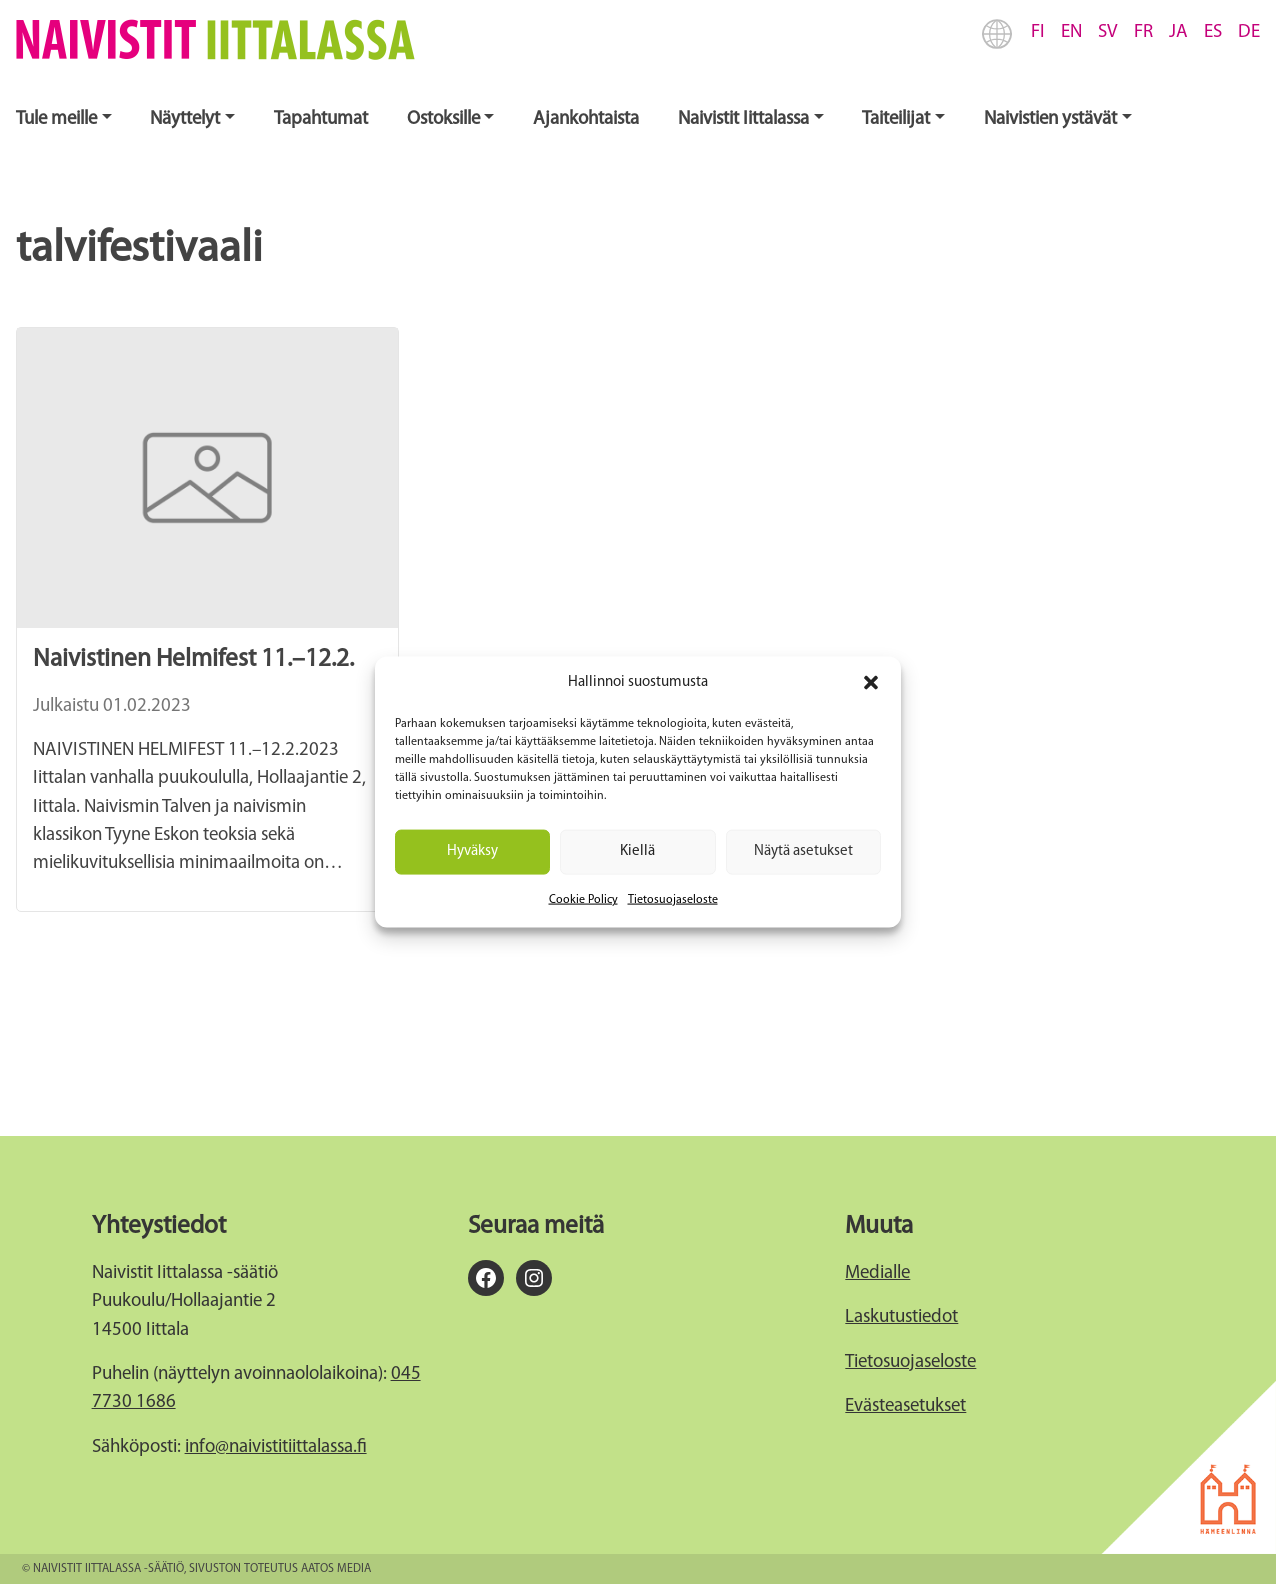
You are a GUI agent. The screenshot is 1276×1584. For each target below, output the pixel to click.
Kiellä (637, 851)
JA (1178, 32)
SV (1108, 32)
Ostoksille (443, 119)
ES (1213, 32)
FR (1143, 32)
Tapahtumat (321, 119)
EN (1071, 32)
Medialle (877, 1273)
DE (1249, 32)
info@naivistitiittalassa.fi (276, 1447)
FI (1038, 32)
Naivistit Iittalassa (743, 119)
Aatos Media (336, 1569)
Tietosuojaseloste (673, 899)
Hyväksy (472, 851)
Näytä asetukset (803, 851)
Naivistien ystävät (1050, 119)
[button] (871, 683)
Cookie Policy (583, 899)
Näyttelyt (185, 119)
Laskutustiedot (901, 1317)
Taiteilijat (896, 119)
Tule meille (56, 119)
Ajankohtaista (586, 119)
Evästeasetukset (905, 1406)
